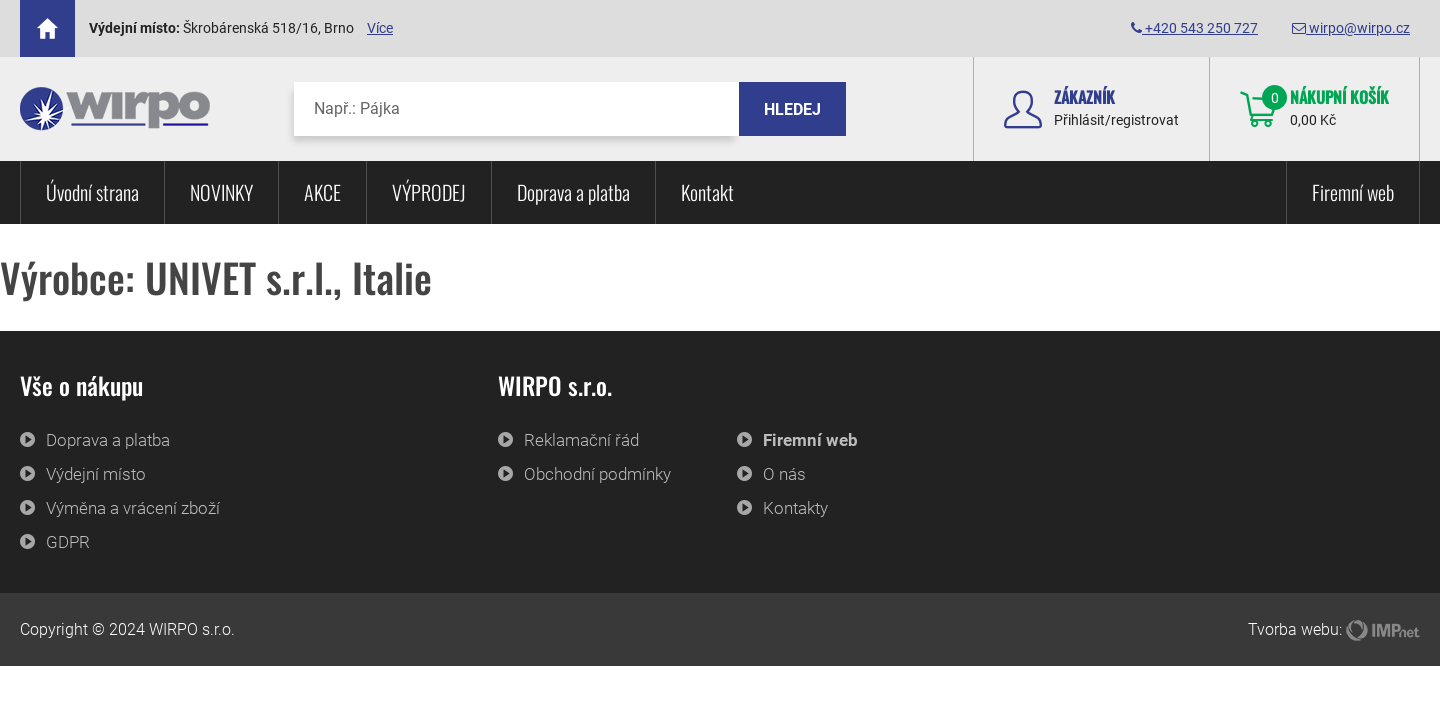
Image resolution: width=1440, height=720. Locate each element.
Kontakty (795, 508)
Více (380, 28)
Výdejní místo (96, 474)
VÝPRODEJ (429, 192)
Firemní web (1353, 192)
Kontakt (707, 192)
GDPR (68, 542)
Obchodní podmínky (597, 474)
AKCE (322, 192)
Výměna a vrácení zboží (133, 508)
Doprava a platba (573, 192)
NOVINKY (221, 192)
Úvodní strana (92, 192)
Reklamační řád (581, 440)
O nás (784, 474)
